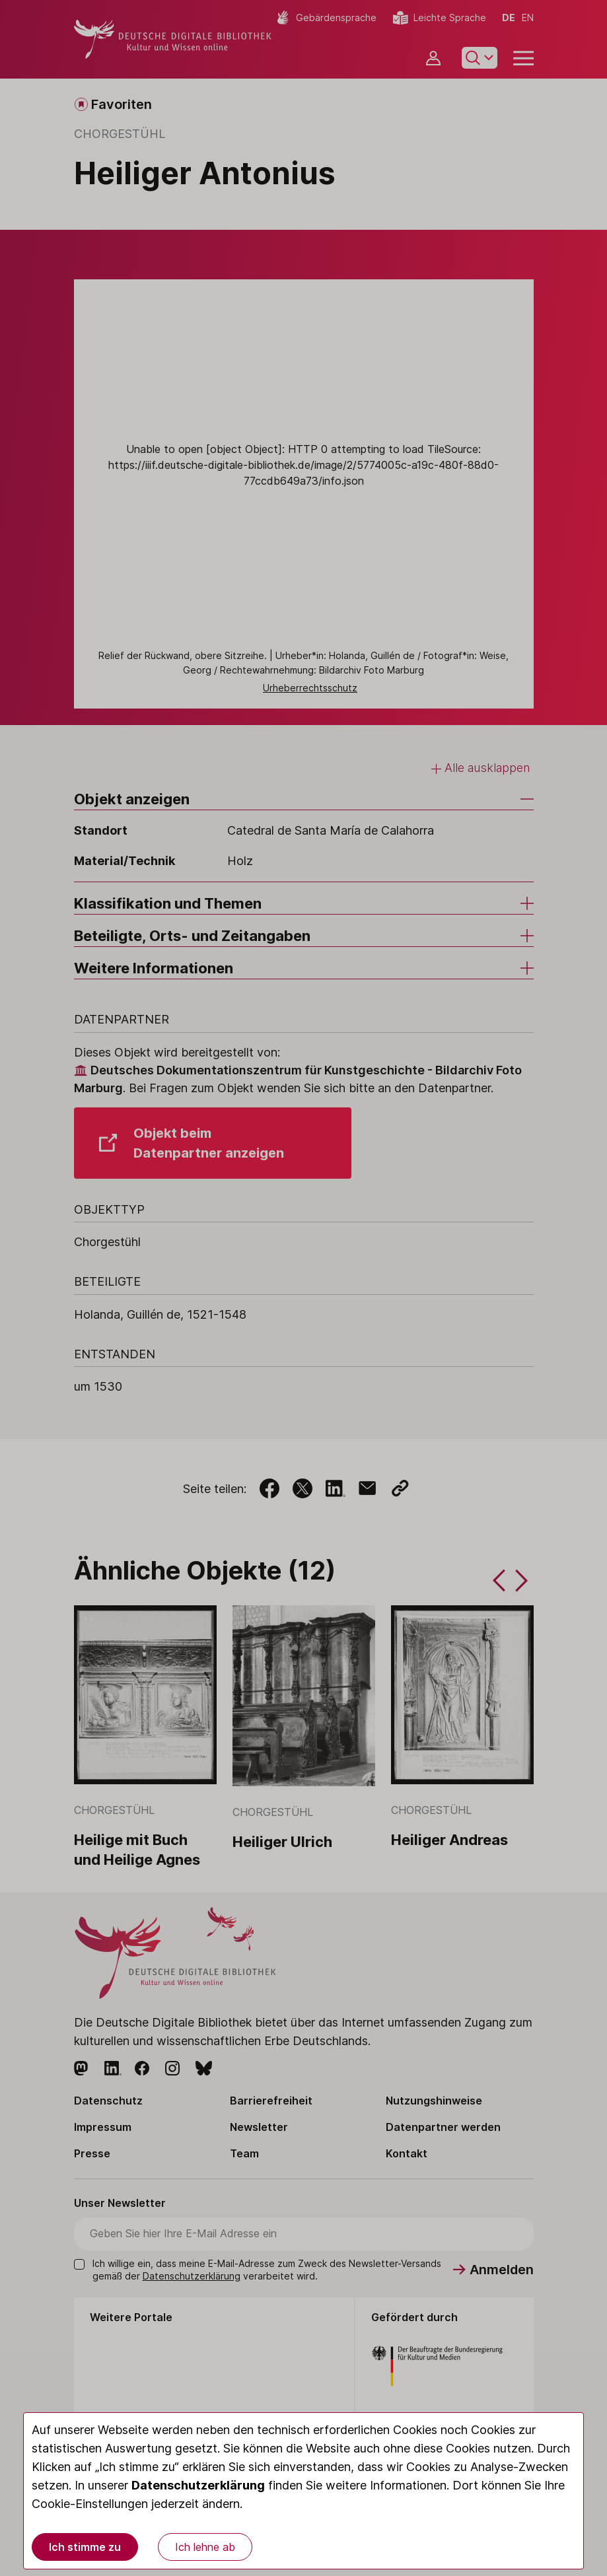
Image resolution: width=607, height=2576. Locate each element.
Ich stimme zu (85, 2547)
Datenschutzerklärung (198, 2485)
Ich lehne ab (205, 2547)
